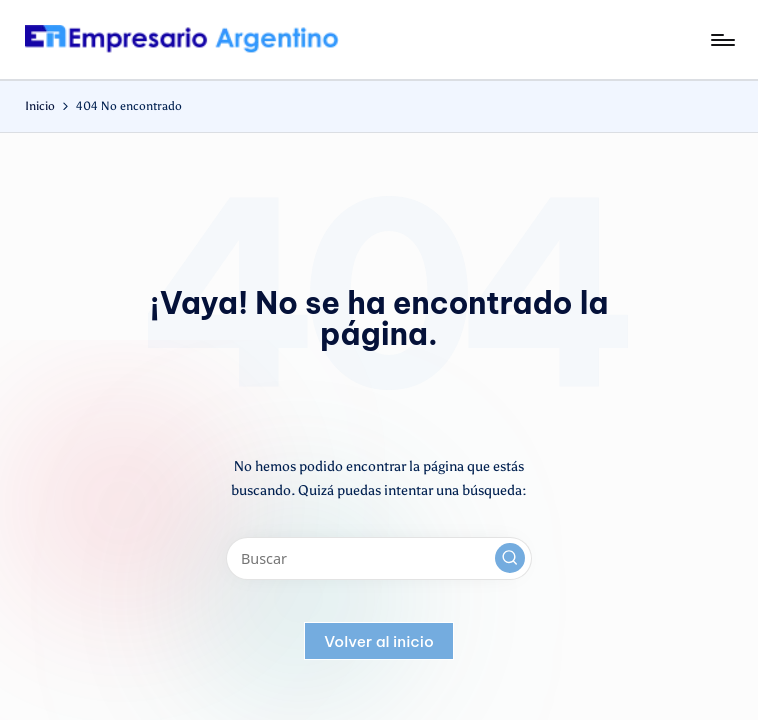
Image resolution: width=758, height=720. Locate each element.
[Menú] (721, 40)
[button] (510, 558)
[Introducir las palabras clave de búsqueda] (378, 558)
